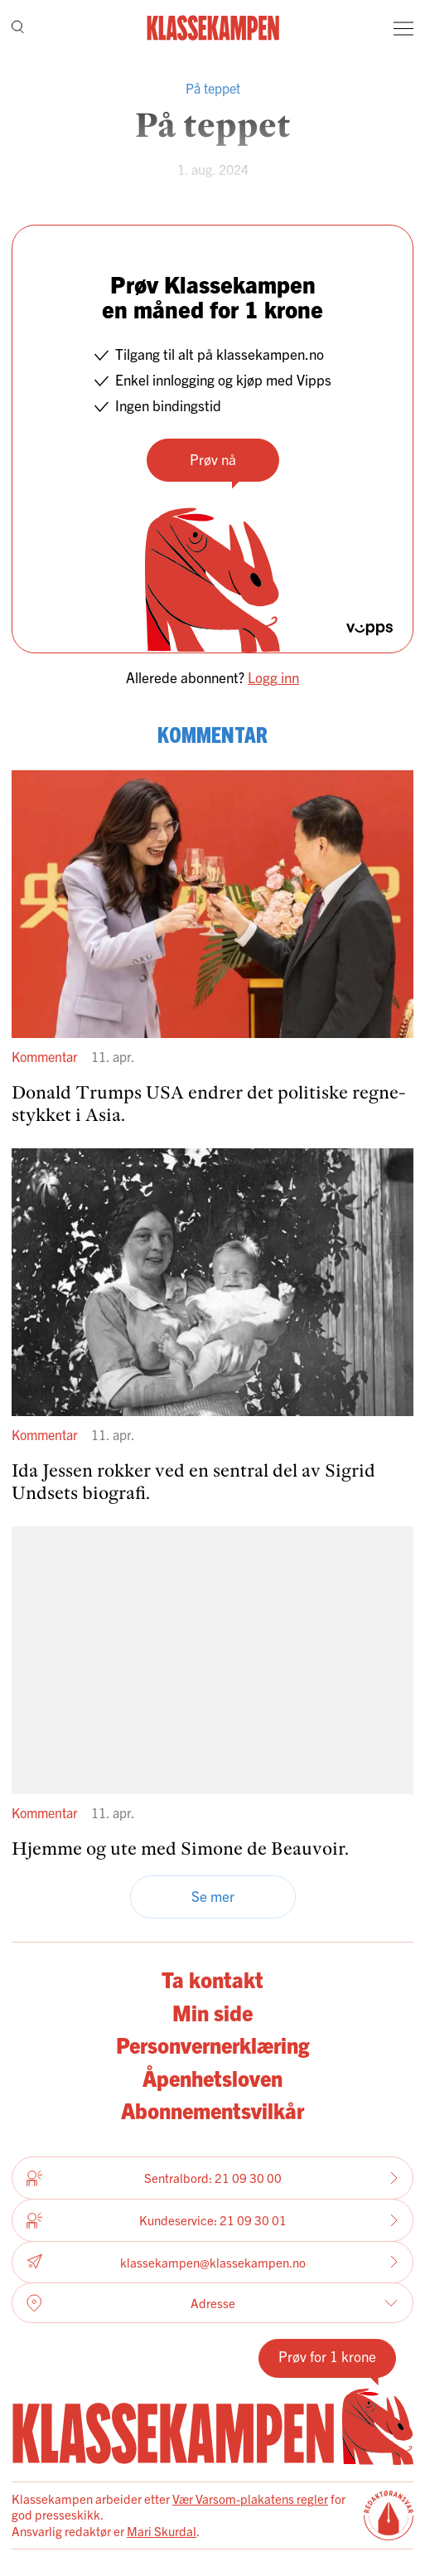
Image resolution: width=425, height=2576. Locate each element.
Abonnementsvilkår (212, 2110)
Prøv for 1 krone (327, 2356)
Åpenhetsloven (212, 2077)
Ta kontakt (212, 1979)
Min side (212, 2012)
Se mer (212, 1895)
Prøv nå (213, 459)
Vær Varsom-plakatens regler (250, 2498)
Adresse (212, 2303)
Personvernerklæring (212, 2044)
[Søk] (18, 28)
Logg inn (273, 677)
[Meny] (403, 28)
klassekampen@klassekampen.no (212, 2262)
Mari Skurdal (161, 2531)
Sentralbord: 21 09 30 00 (212, 2178)
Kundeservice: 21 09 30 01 (212, 2220)
